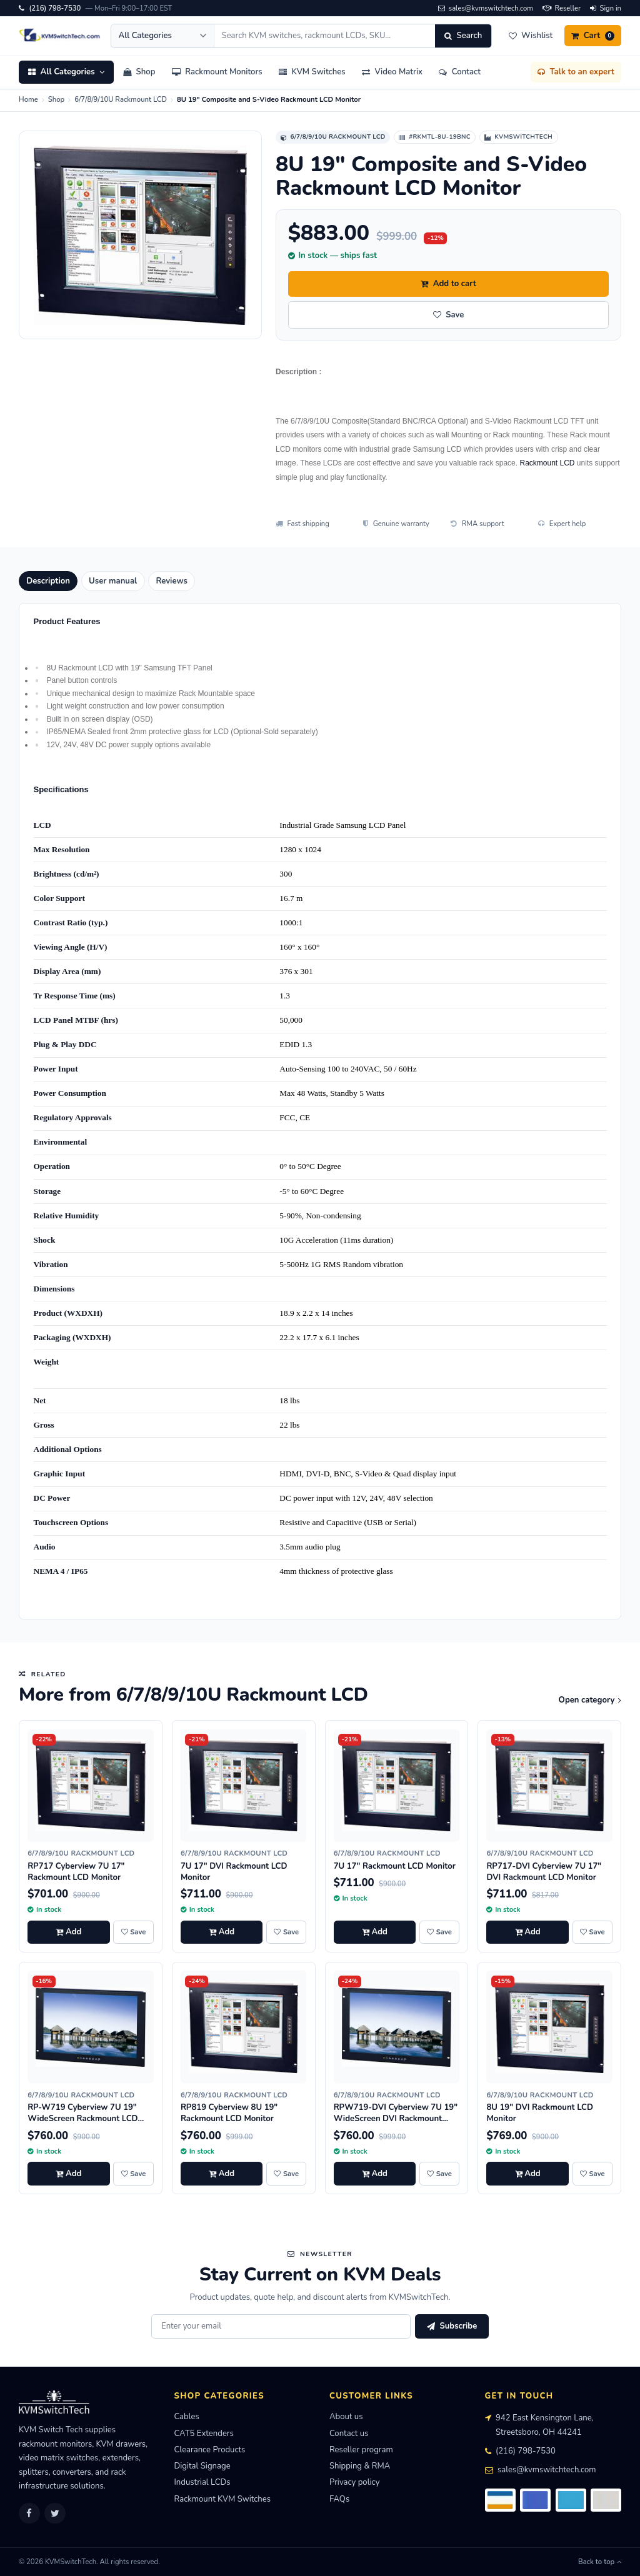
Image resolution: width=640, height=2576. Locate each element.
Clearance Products (210, 2449)
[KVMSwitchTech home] (60, 35)
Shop (56, 99)
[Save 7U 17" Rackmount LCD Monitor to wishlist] (439, 1932)
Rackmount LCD (546, 463)
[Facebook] (29, 2513)
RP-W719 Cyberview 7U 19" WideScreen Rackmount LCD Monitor (83, 2119)
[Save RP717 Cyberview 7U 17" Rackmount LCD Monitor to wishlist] (133, 1932)
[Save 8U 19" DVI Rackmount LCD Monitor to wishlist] (592, 2174)
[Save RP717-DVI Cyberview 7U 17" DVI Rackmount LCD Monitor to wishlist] (592, 1932)
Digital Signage (202, 2466)
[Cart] (592, 35)
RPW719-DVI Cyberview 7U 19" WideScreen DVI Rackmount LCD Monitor (396, 2119)
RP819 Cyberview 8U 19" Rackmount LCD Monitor (229, 2113)
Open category (590, 1700)
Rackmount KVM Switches (222, 2499)
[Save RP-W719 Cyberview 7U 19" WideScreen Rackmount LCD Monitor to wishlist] (133, 2174)
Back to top (599, 2562)
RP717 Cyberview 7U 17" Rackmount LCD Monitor (76, 1872)
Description (48, 581)
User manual (113, 581)
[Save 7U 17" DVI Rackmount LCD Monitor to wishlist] (286, 1932)
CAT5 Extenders (204, 2433)
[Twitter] (55, 2513)
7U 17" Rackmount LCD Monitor (395, 1866)
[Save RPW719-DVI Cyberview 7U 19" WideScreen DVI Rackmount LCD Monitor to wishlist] (439, 2174)
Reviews (172, 581)
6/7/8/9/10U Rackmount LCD (120, 99)
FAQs (339, 2499)
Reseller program (361, 2449)
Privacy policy (354, 2482)
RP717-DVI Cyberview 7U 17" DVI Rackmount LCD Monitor (543, 1872)
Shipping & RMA (359, 2466)
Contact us (348, 2433)
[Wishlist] (530, 35)
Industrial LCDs (202, 2482)
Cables (186, 2416)
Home (28, 99)
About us (345, 2416)
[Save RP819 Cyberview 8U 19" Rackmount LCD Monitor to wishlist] (286, 2174)
